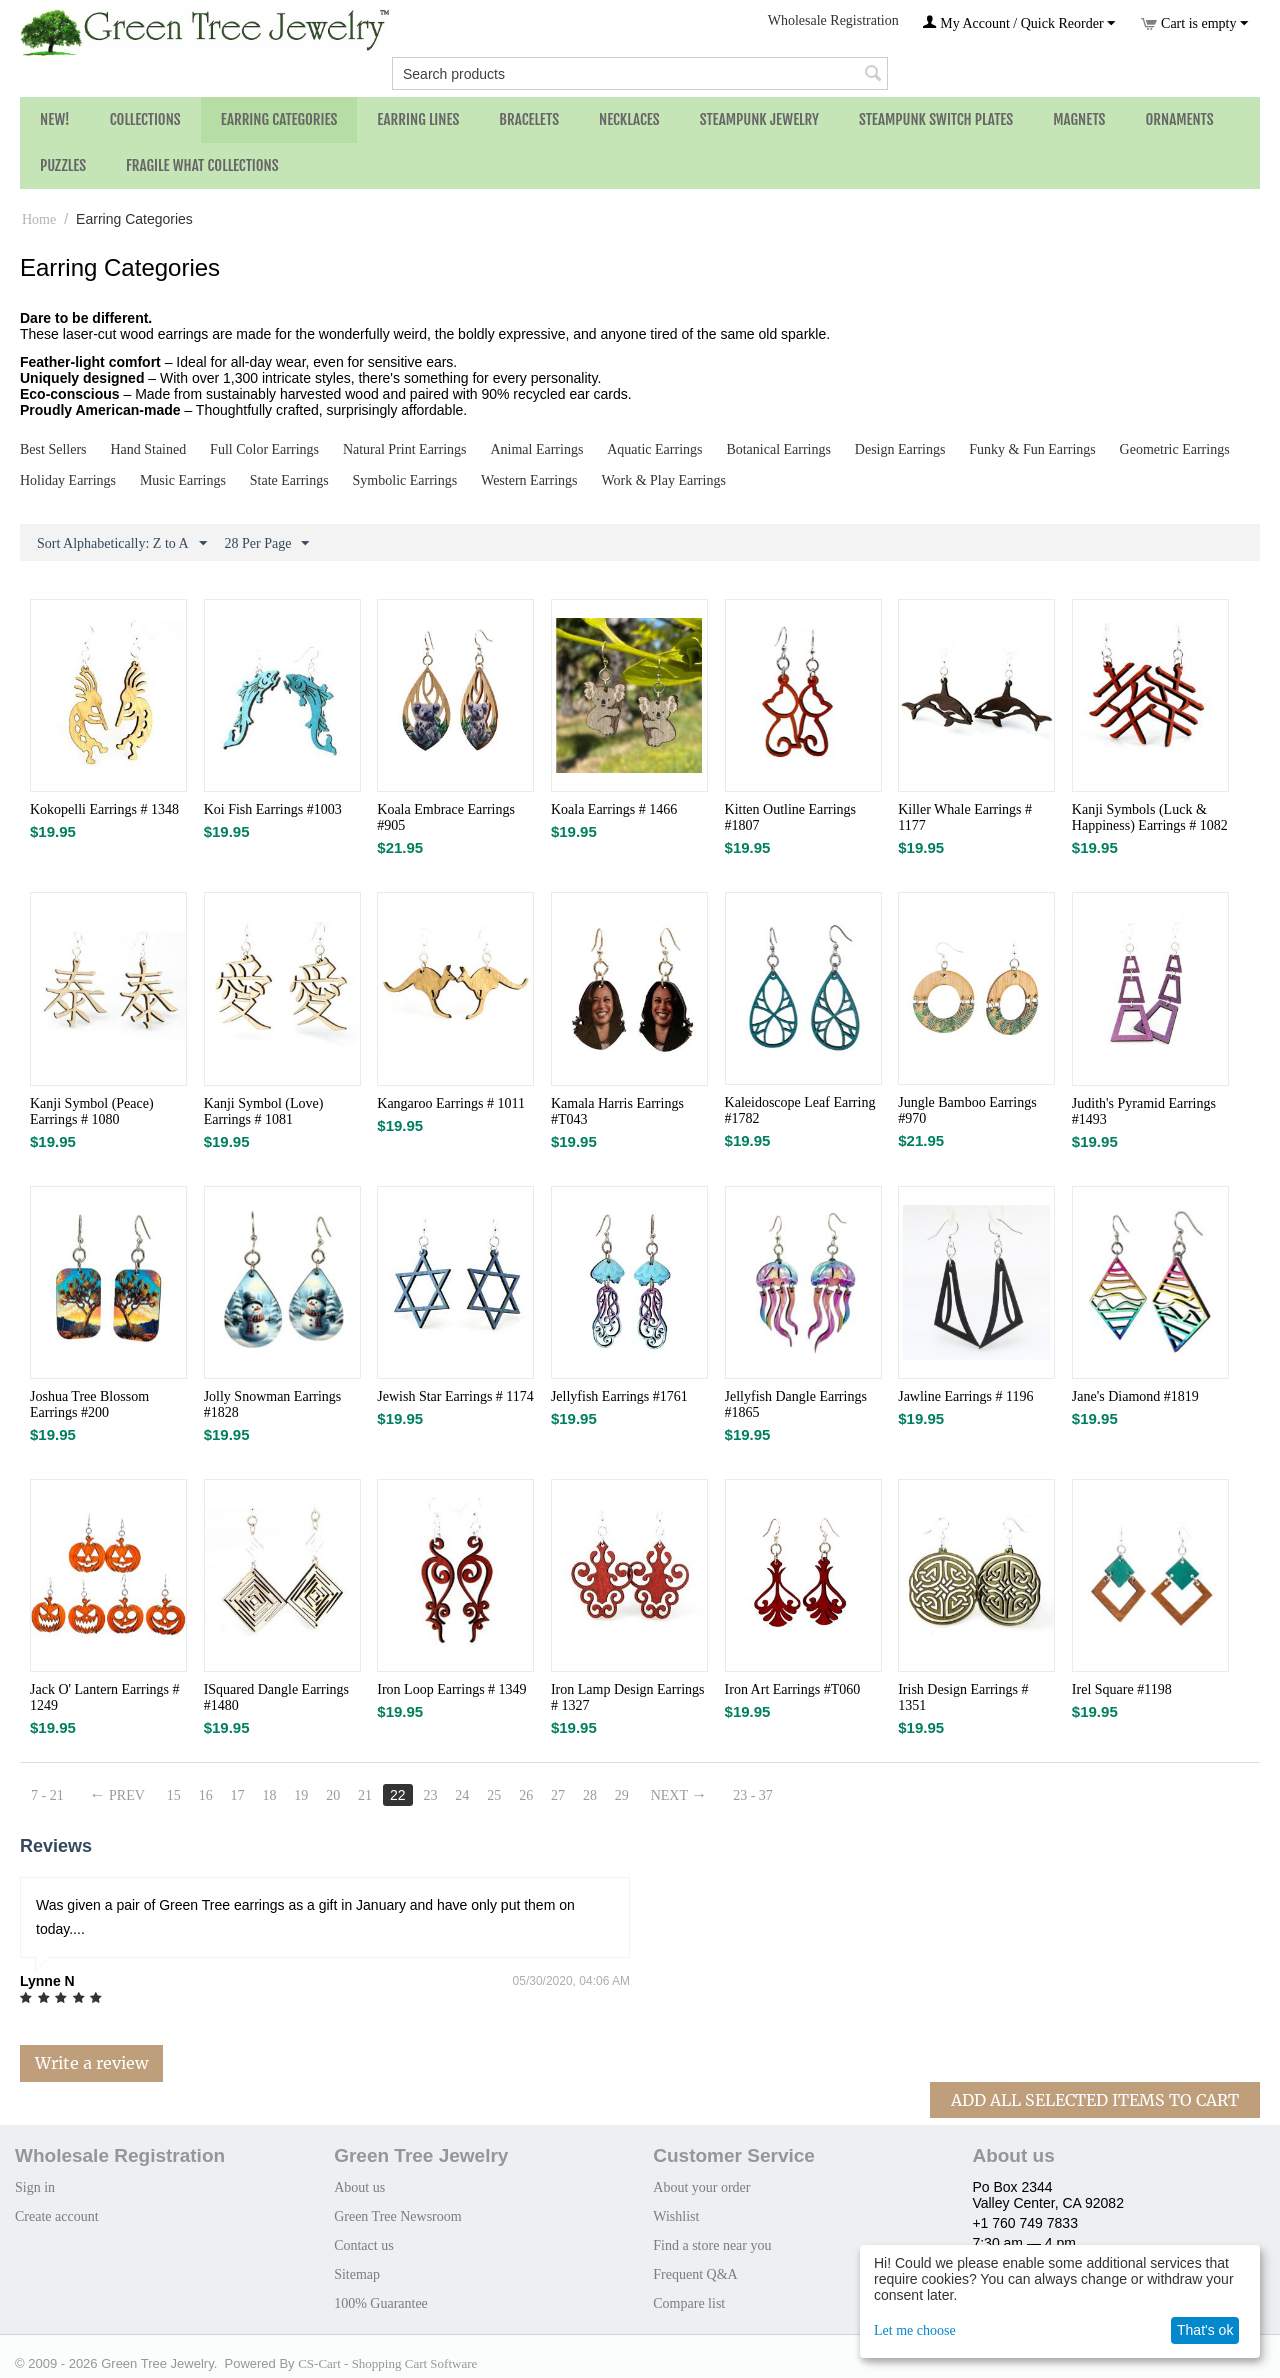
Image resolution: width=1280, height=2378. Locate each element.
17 (238, 1795)
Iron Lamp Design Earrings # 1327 (628, 1697)
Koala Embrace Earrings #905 (446, 817)
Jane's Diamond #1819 (1135, 1396)
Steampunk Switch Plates (936, 119)
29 (622, 1795)
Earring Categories (279, 119)
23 (430, 1795)
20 (333, 1795)
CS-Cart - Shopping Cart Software (387, 2363)
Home (39, 219)
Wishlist (676, 2216)
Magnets (1079, 119)
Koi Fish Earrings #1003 (273, 809)
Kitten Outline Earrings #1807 (790, 817)
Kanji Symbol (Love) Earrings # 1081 (264, 1111)
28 (590, 1795)
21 (365, 1795)
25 (494, 1795)
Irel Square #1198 (1122, 1689)
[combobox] (640, 73)
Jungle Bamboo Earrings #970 (967, 1110)
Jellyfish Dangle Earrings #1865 (796, 1404)
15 (174, 1795)
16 (206, 1795)
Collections (145, 119)
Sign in (35, 2187)
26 (526, 1795)
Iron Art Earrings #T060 (793, 1689)
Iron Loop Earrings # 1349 (451, 1689)
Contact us (364, 2245)
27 (558, 1795)
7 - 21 (47, 1795)
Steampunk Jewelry (759, 119)
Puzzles (63, 165)
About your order (701, 2187)
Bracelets (529, 119)
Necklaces (629, 119)
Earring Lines (418, 119)
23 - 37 (753, 1795)
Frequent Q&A (695, 2274)
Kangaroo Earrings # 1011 (451, 1103)
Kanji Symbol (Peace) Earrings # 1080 (92, 1111)
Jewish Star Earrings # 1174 (455, 1396)
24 (462, 1795)
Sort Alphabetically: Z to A (122, 544)
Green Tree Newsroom (398, 2216)
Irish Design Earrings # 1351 (963, 1697)
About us (359, 2187)
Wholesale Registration (833, 20)
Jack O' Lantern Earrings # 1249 (104, 1697)
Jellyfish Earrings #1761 (619, 1396)
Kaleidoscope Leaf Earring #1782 (800, 1110)
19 (301, 1795)
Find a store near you (712, 2245)
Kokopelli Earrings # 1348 (104, 809)
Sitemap (357, 2274)
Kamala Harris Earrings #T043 (617, 1111)
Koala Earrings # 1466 (614, 809)
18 (269, 1795)
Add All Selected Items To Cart (1095, 2100)
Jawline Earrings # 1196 (965, 1396)
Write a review (91, 2063)
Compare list (689, 2303)
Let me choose (915, 2330)
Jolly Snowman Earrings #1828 (273, 1404)
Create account (57, 2216)
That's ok (1205, 2330)
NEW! (55, 119)
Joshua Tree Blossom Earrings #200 (89, 1404)
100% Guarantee (381, 2303)
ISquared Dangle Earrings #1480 (276, 1697)
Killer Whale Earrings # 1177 (965, 817)
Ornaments (1179, 119)
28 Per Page (267, 544)
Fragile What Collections (202, 165)
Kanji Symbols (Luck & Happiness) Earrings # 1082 (1150, 817)
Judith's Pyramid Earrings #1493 (1144, 1111)
